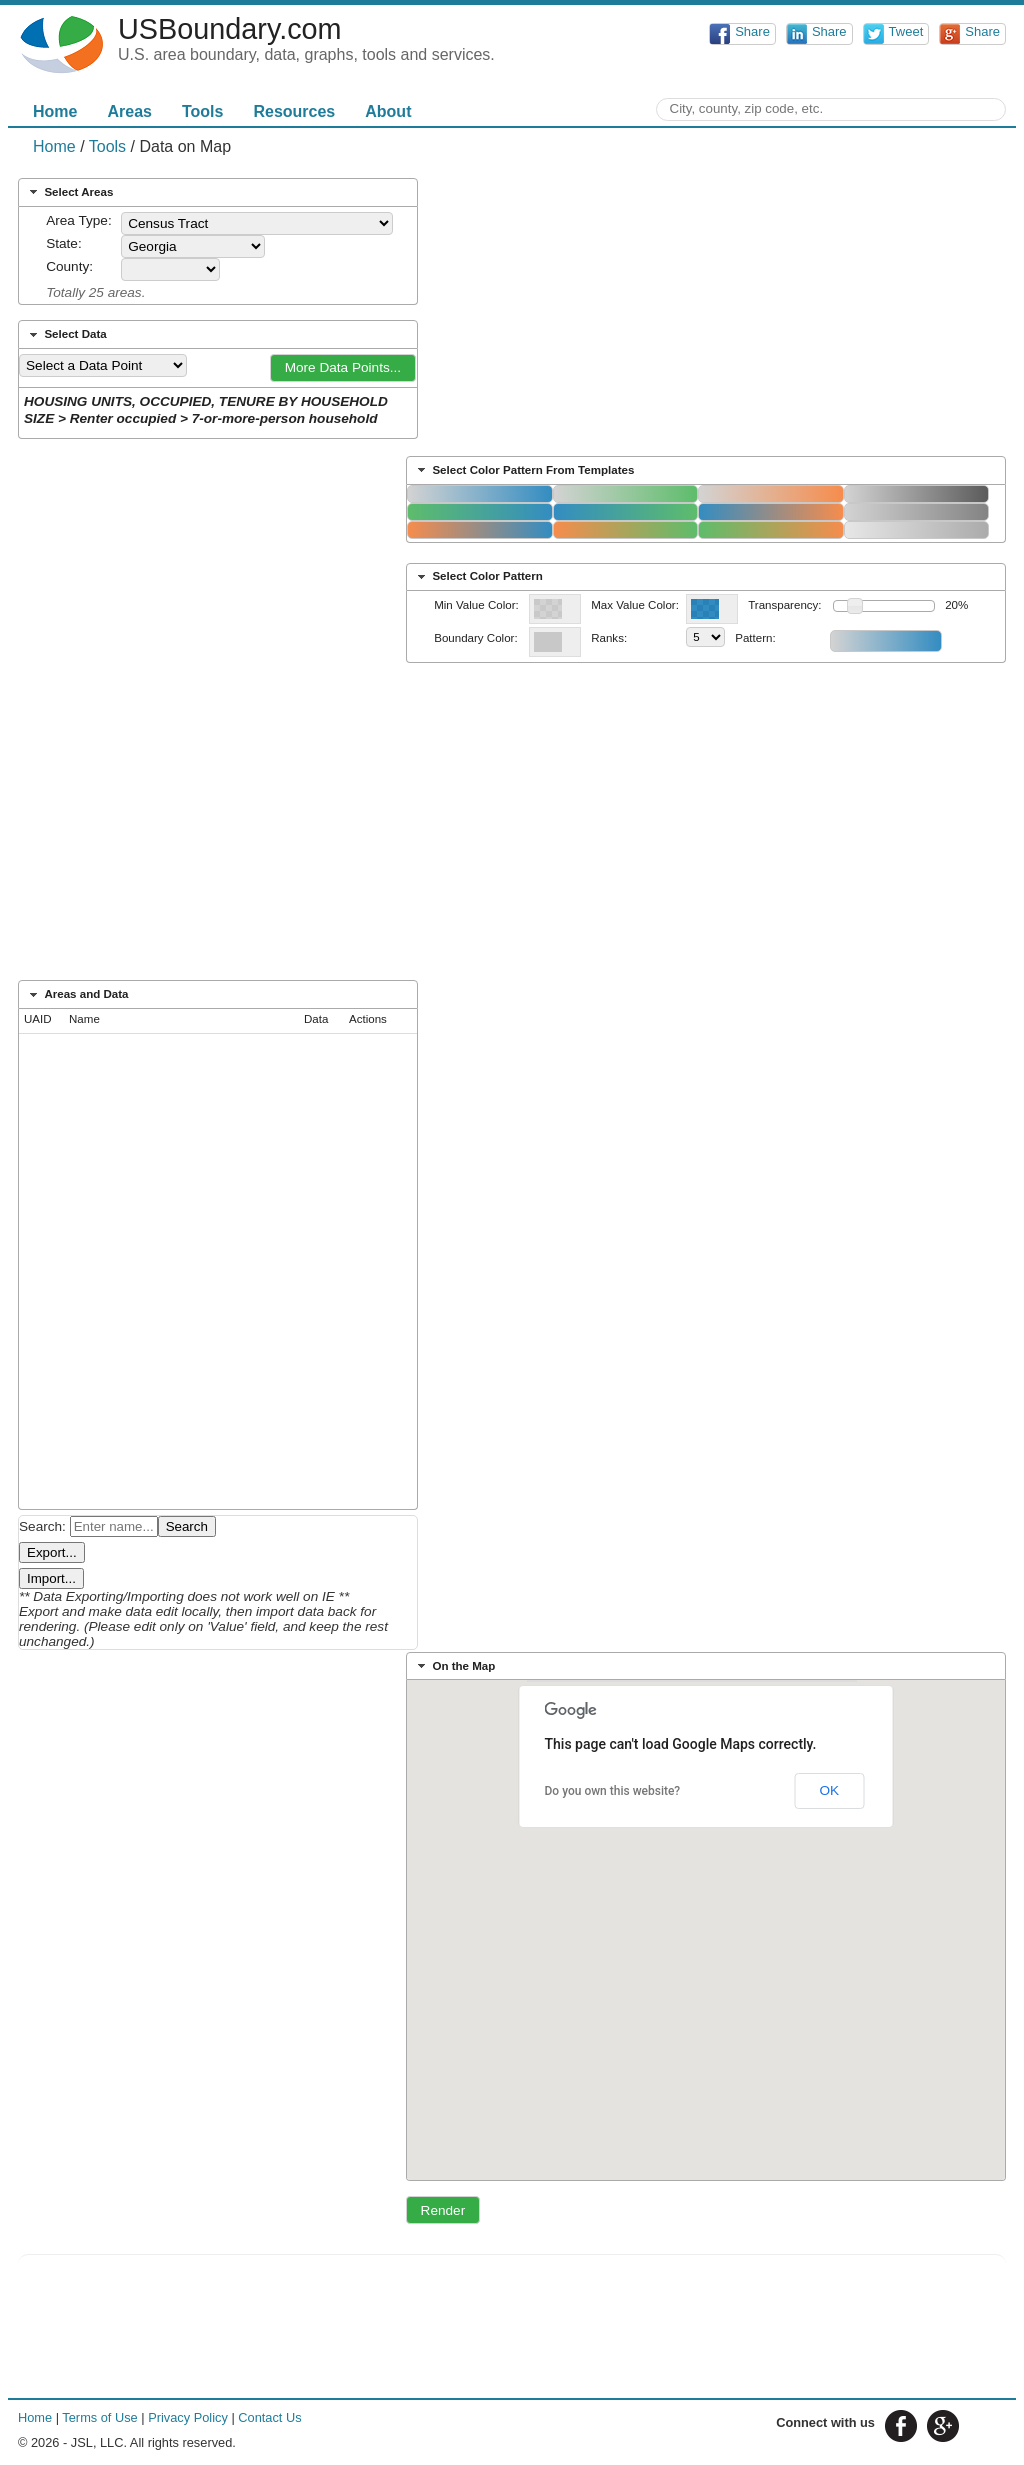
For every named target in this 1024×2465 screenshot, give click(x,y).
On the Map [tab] (454, 1666)
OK (829, 1790)
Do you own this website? (613, 1791)
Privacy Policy (188, 2417)
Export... (52, 1552)
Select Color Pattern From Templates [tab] (524, 470)
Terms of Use (99, 2417)
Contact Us (269, 2417)
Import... (51, 1578)
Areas (129, 111)
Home (55, 111)
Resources (294, 111)
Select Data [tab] (66, 335)
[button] (343, 368)
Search (187, 1526)
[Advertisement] (512, 828)
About (388, 111)
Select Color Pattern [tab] (478, 577)
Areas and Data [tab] (77, 995)
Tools (202, 111)
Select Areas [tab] (69, 192)
